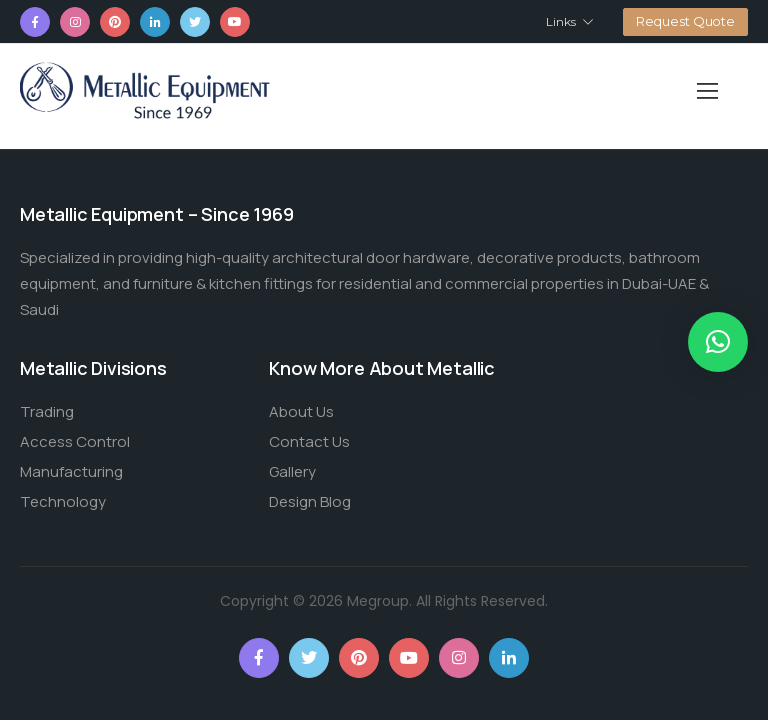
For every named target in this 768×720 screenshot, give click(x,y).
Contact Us (309, 441)
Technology (63, 501)
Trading (47, 411)
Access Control (75, 441)
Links (560, 21)
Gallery (292, 471)
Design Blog (310, 501)
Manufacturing (71, 471)
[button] (718, 342)
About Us (301, 411)
